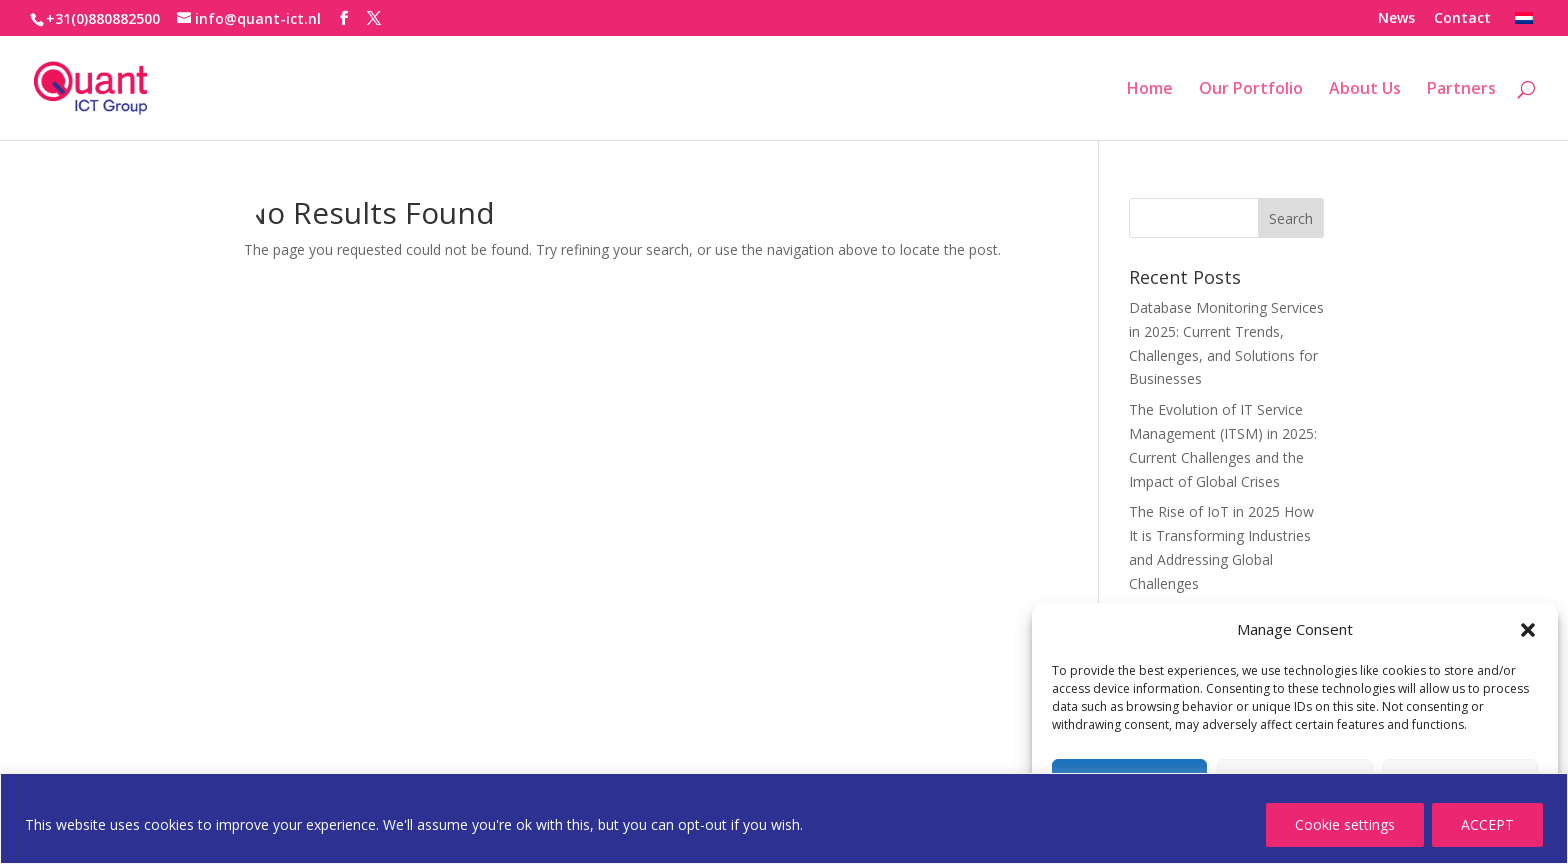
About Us (1365, 90)
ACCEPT (1487, 824)
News (1396, 19)
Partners (1461, 90)
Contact (1462, 19)
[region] (784, 818)
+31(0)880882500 (103, 18)
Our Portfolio (1251, 90)
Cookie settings (1345, 824)
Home (1150, 90)
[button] (1528, 630)
